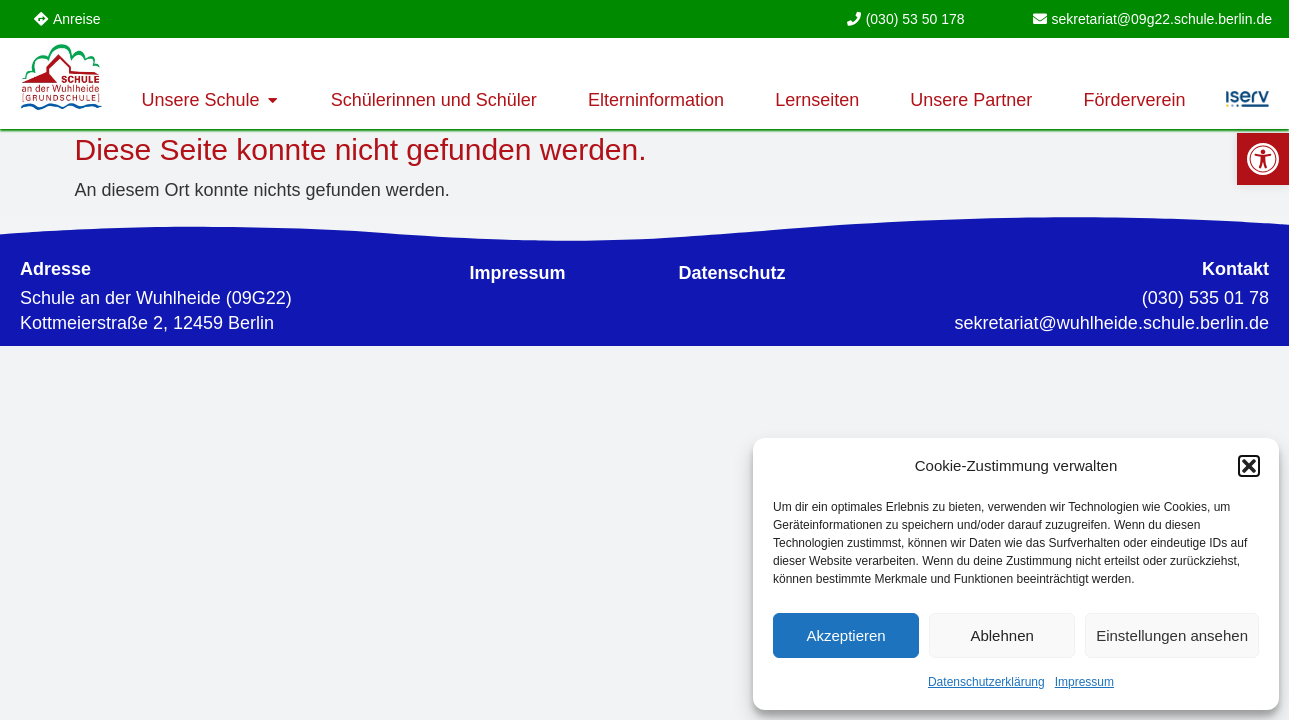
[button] (1249, 466)
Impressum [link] (1084, 682)
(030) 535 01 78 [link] (1205, 298)
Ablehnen (1001, 635)
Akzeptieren (845, 635)
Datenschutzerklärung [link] (986, 682)
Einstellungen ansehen (1172, 635)
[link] (1263, 159)
